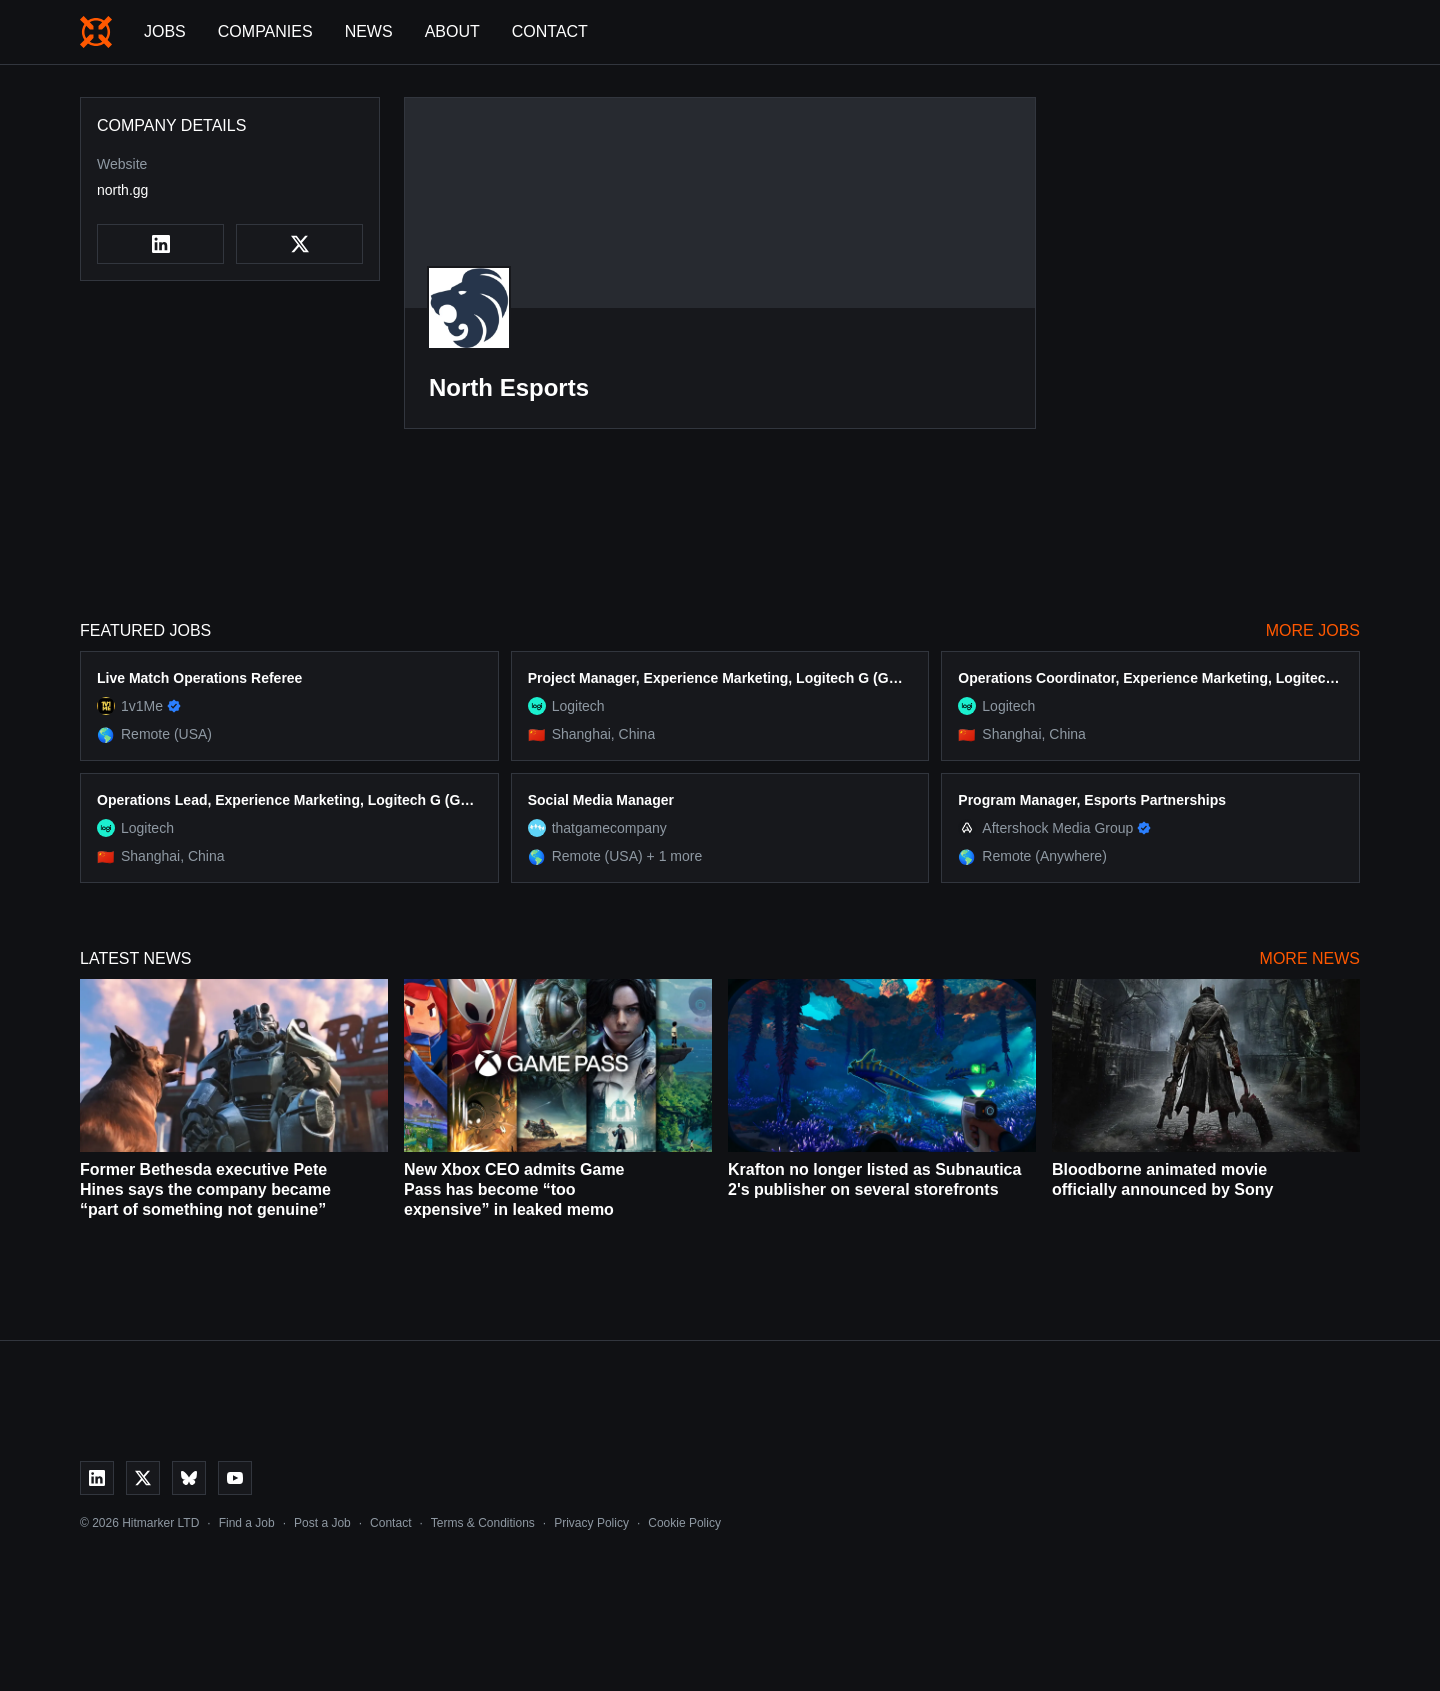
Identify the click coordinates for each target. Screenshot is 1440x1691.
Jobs (165, 31)
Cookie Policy (684, 1523)
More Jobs (1313, 630)
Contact (550, 31)
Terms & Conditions (483, 1523)
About (452, 31)
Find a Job (247, 1523)
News (369, 31)
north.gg (122, 190)
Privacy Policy (591, 1523)
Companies (265, 31)
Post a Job (322, 1523)
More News (1310, 958)
